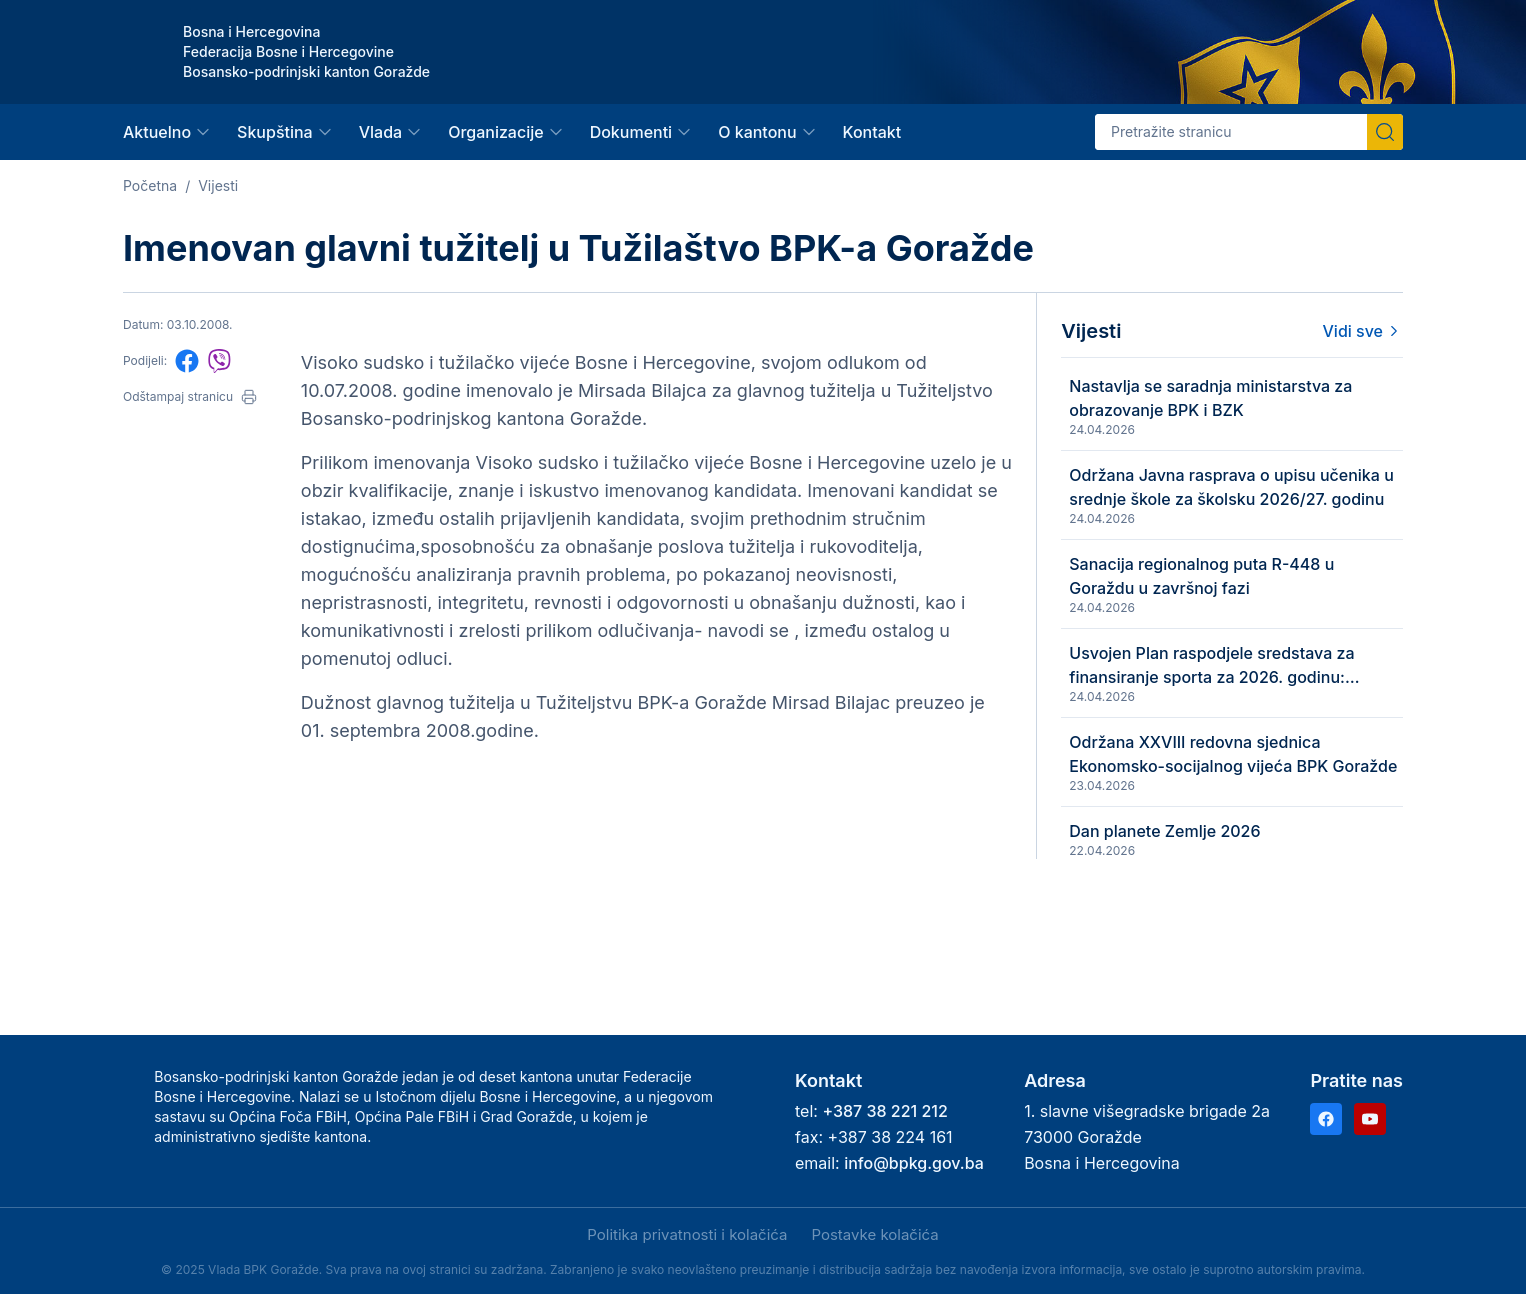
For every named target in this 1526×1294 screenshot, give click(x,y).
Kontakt (872, 132)
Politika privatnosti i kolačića (687, 1234)
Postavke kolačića (874, 1234)
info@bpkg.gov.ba (914, 1163)
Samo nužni (353, 1236)
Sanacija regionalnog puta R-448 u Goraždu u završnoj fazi (1274, 608)
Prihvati (138, 1236)
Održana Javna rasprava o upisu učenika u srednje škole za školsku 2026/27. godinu (1272, 504)
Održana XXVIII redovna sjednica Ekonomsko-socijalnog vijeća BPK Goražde (1274, 819)
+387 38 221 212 (884, 1111)
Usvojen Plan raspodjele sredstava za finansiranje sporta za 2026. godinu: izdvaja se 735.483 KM (1271, 714)
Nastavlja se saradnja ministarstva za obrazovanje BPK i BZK (1274, 399)
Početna (150, 185)
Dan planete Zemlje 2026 (1244, 911)
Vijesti (218, 185)
